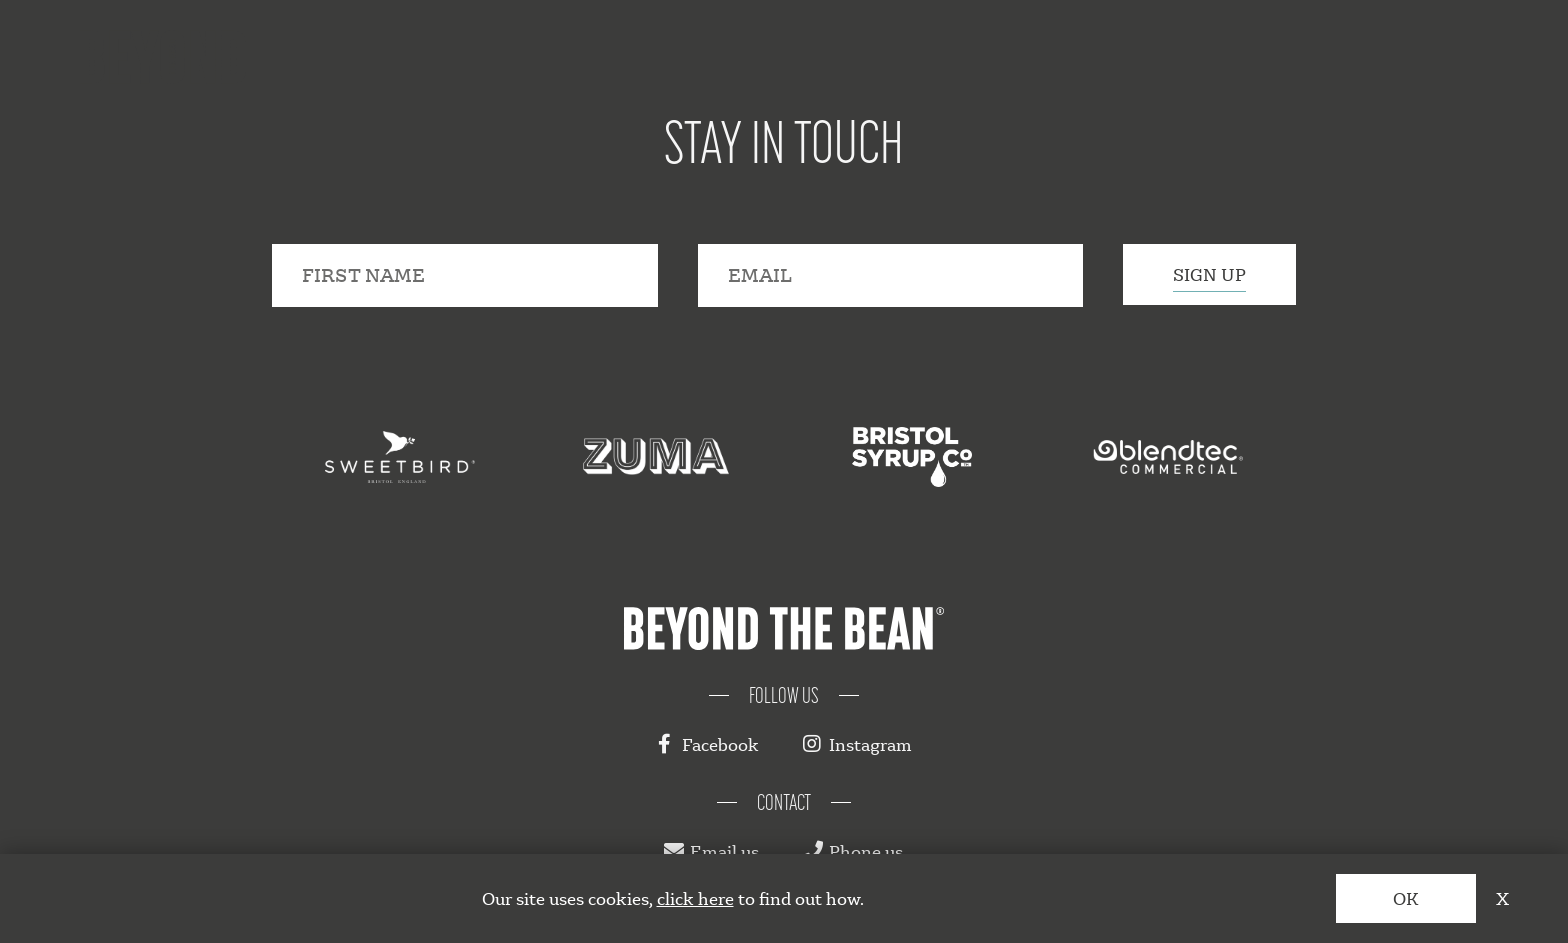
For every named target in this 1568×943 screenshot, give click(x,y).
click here (695, 898)
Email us (711, 851)
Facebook (707, 744)
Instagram (857, 744)
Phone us (853, 851)
